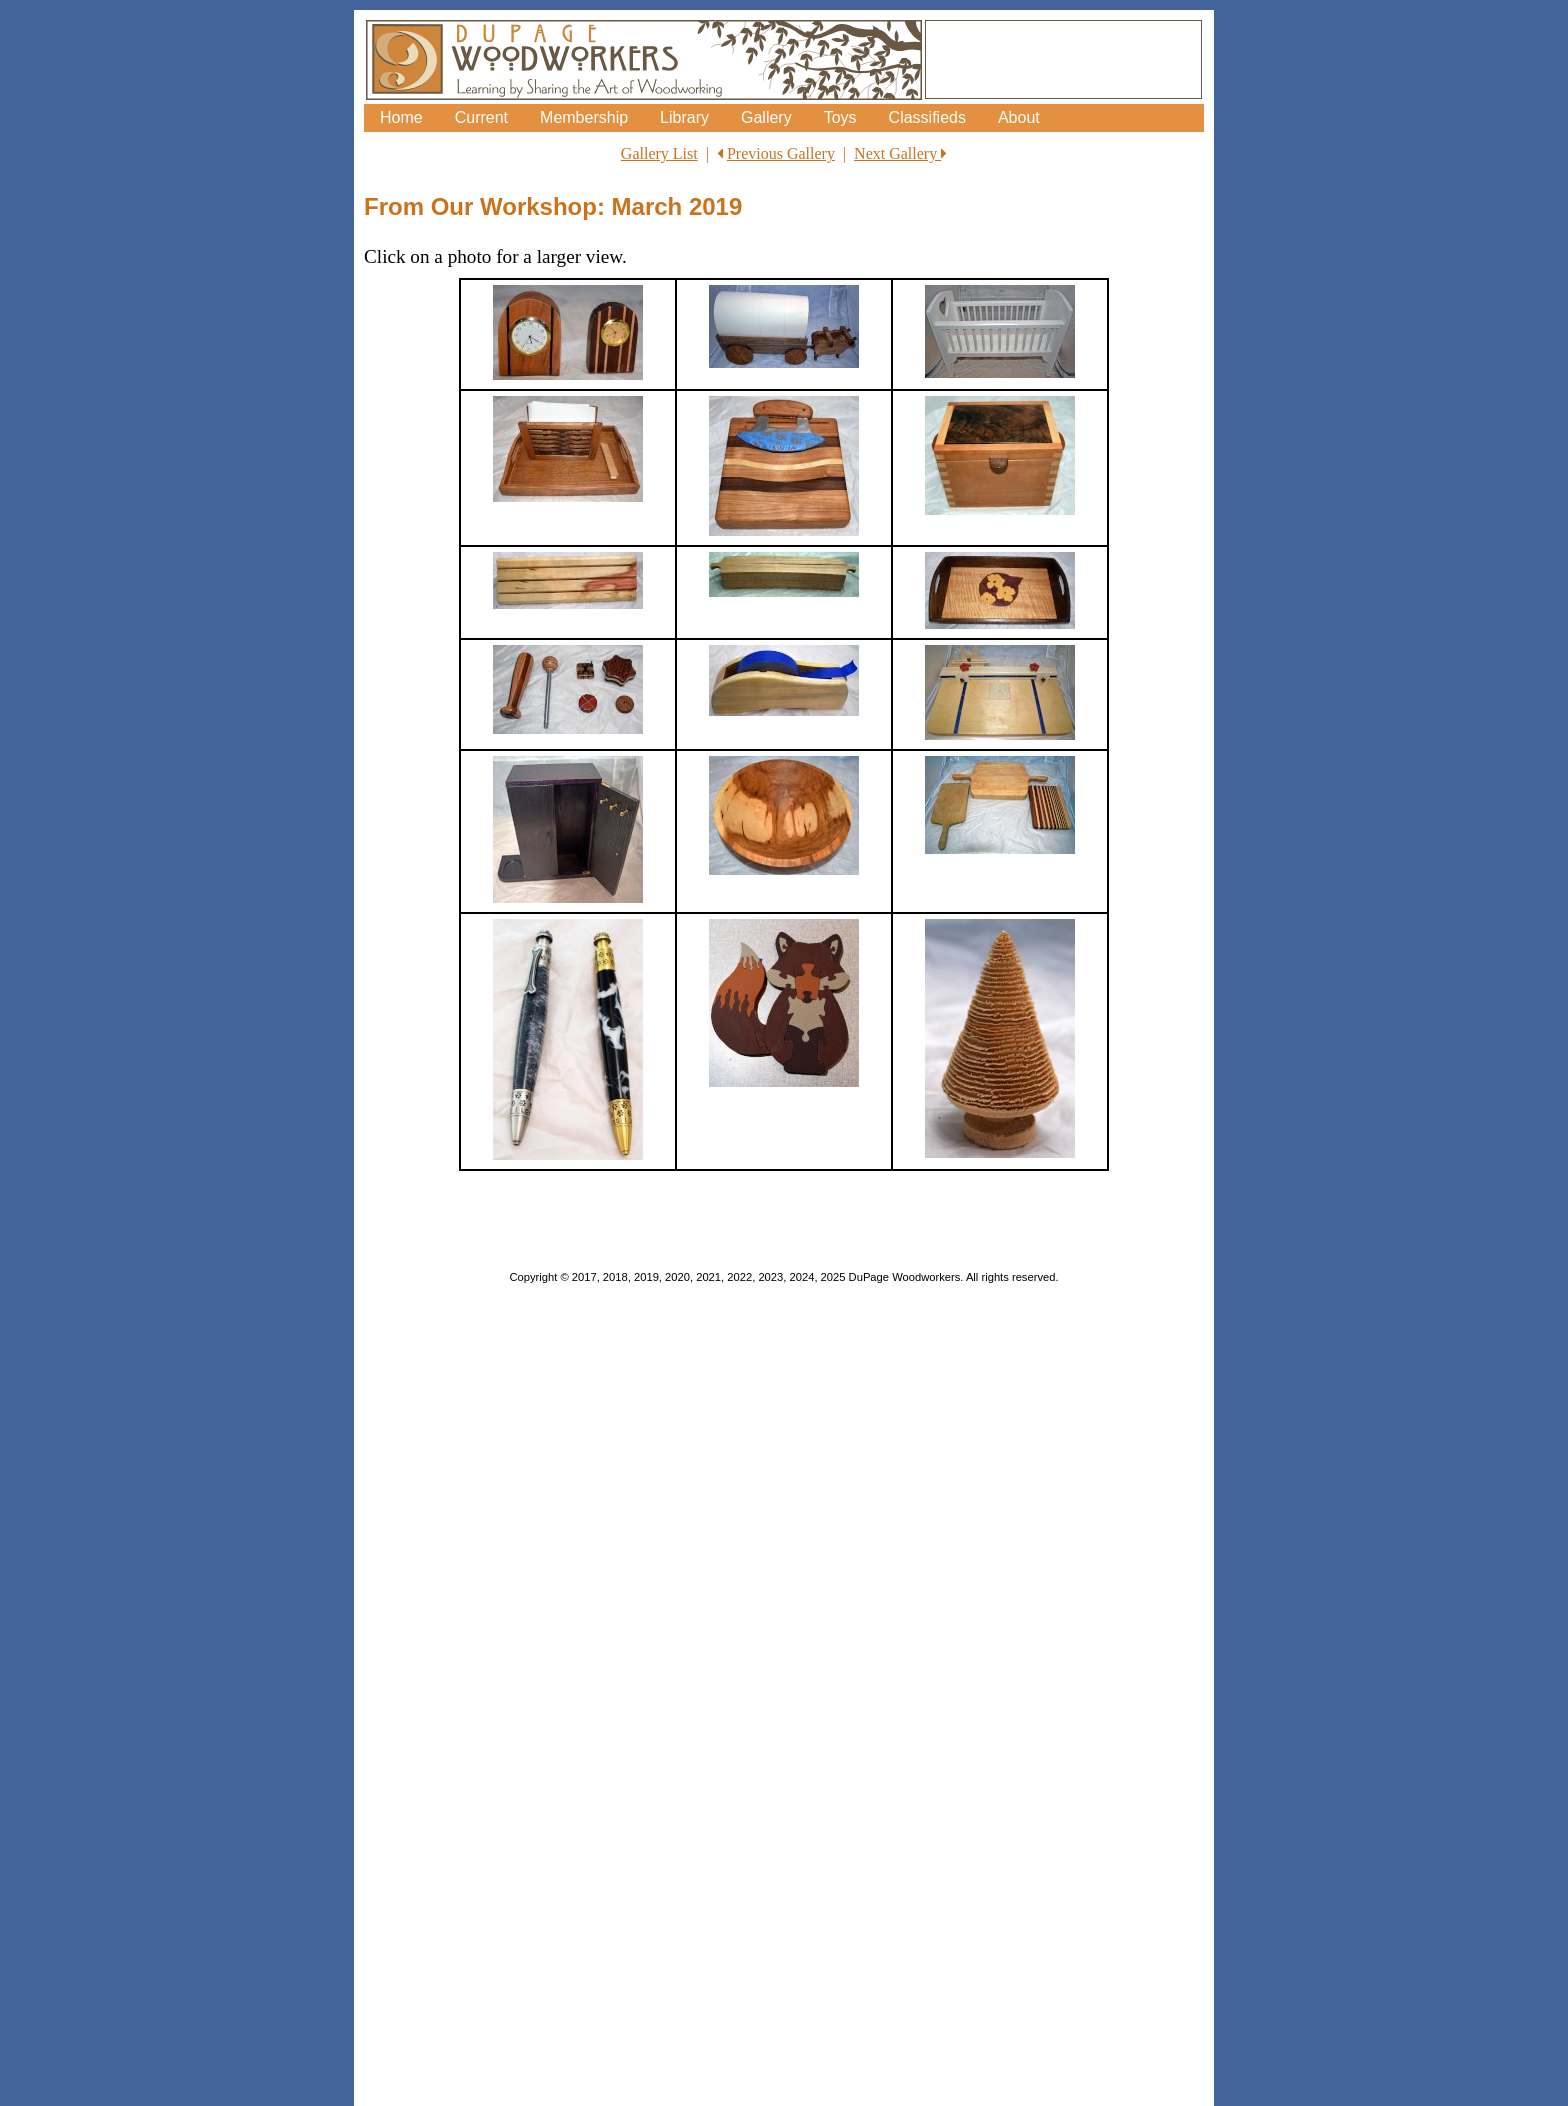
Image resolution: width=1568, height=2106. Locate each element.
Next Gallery (900, 153)
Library (684, 117)
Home (401, 117)
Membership (584, 117)
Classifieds (927, 117)
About (1019, 117)
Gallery (766, 117)
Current (481, 117)
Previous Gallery (781, 153)
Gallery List (659, 153)
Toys (840, 117)
